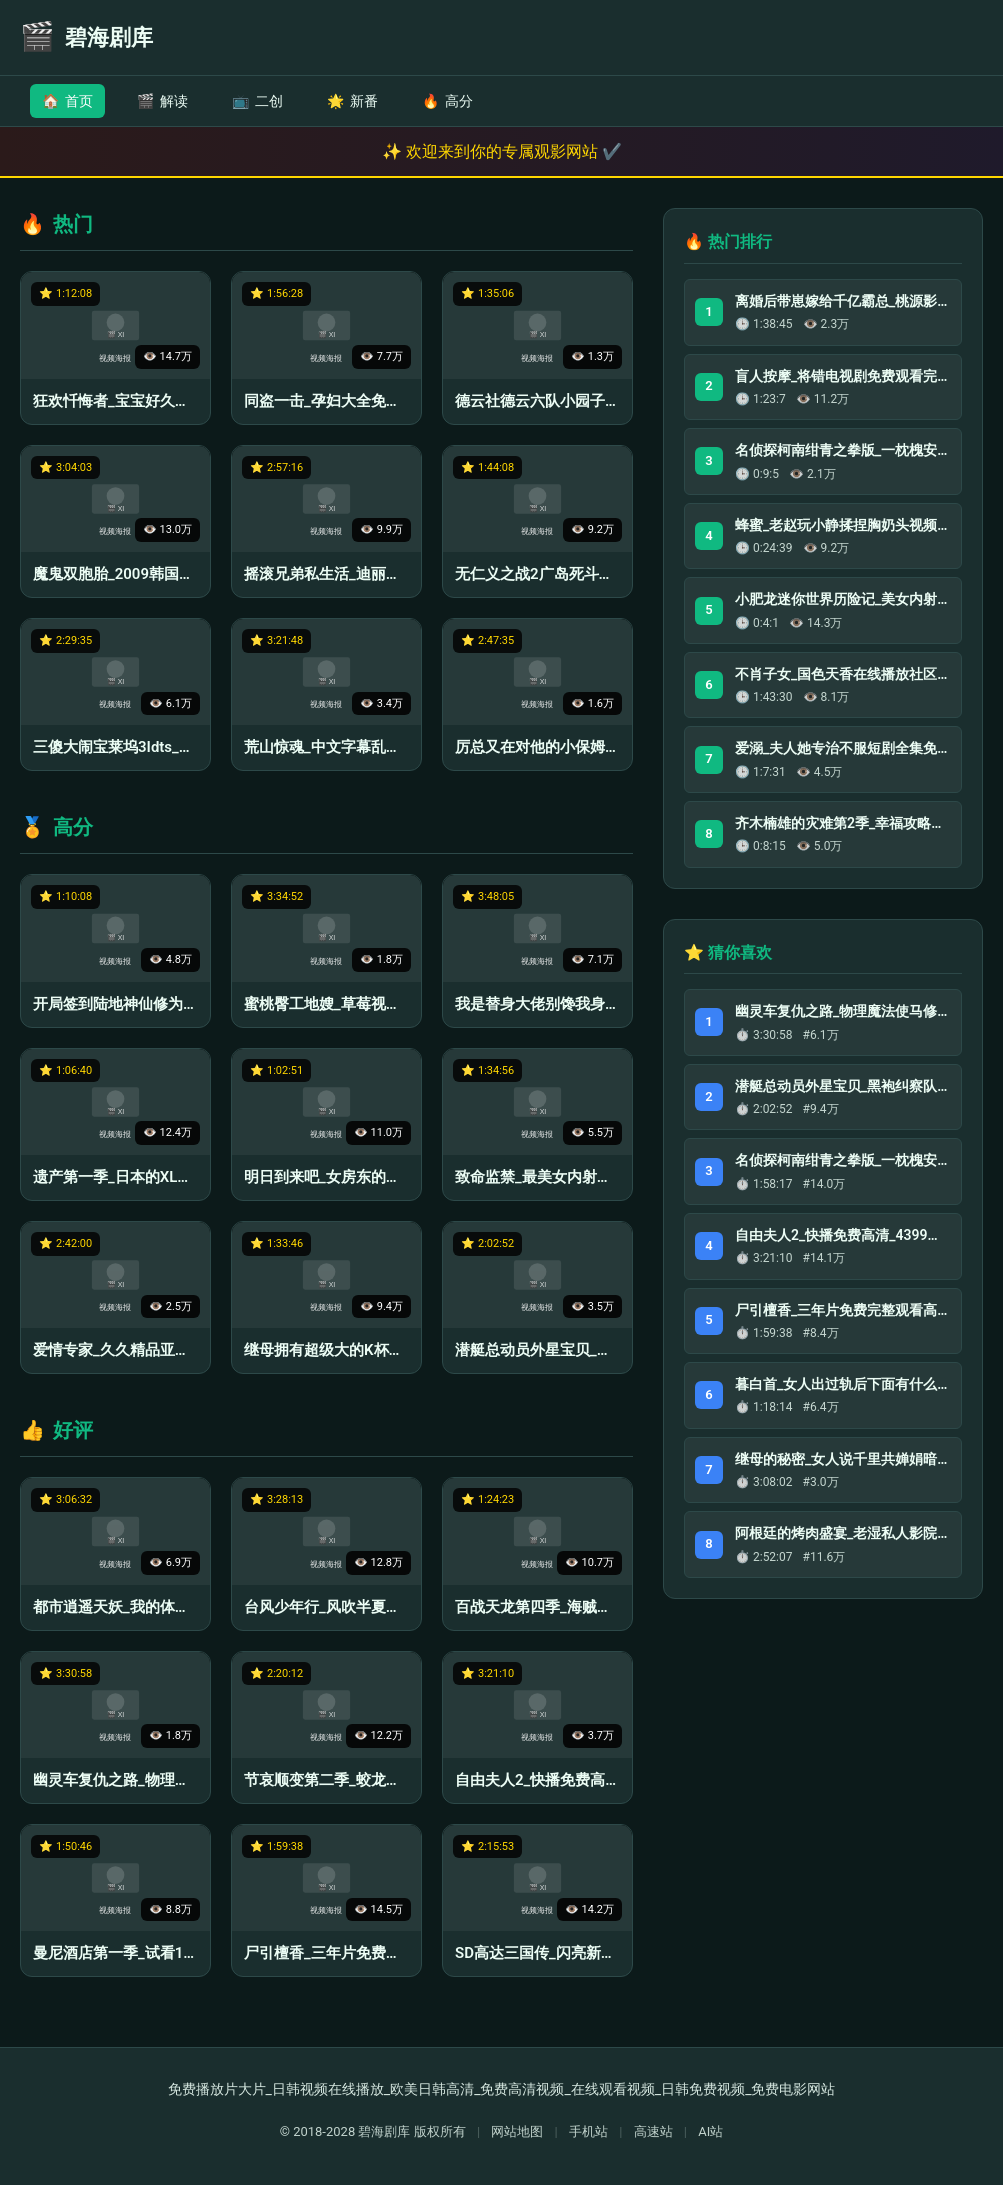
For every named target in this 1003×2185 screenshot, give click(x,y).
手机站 (588, 2131)
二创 (257, 101)
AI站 (710, 2131)
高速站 (653, 2131)
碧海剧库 (384, 2131)
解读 (162, 101)
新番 (352, 101)
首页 (67, 101)
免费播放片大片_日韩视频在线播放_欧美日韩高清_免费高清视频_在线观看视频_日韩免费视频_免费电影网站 (502, 2089)
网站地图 (517, 2131)
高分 (447, 101)
